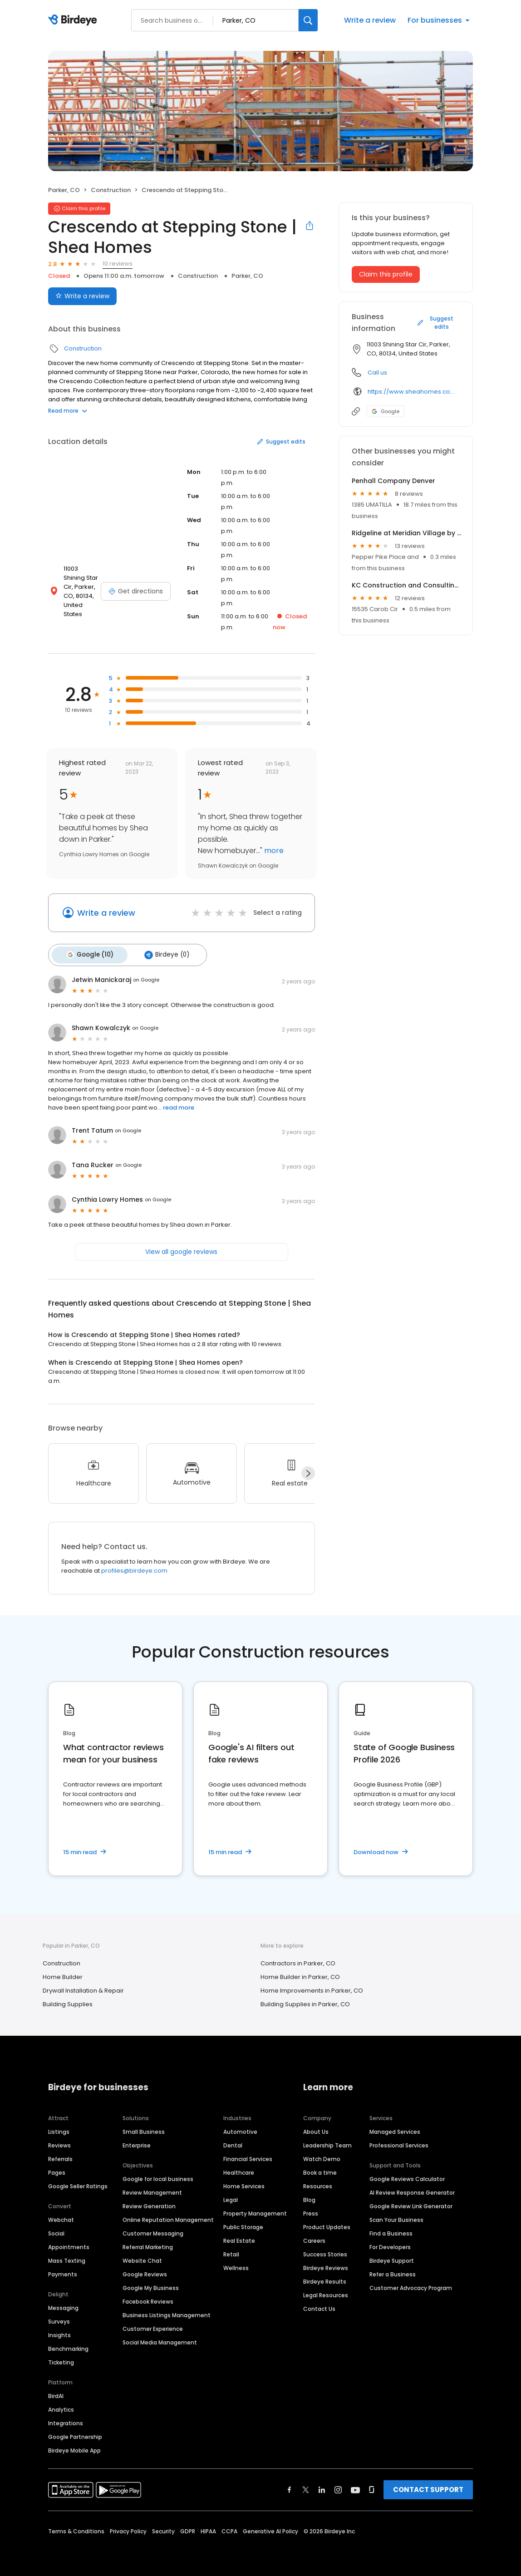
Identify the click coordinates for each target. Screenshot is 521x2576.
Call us (377, 372)
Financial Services (247, 2156)
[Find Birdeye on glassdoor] (371, 2486)
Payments (62, 2271)
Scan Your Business (396, 2217)
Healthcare (238, 2169)
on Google (146, 977)
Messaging (63, 2305)
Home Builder (63, 1974)
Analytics (61, 2406)
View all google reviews (181, 1248)
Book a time (320, 2169)
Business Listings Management (167, 2312)
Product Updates (326, 2224)
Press (310, 2210)
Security (163, 2528)
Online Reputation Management (168, 2217)
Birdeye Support (391, 2257)
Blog (309, 2197)
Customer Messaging (153, 2230)
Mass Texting (66, 2257)
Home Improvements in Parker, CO (311, 1988)
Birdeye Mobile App (74, 2447)
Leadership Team (327, 2142)
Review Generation (149, 2203)
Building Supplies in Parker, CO (305, 2001)
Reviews (59, 2142)
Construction (111, 190)
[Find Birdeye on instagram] (338, 2486)
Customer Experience (153, 2325)
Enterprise (137, 2142)
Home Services (244, 2183)
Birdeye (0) (160, 953)
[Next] (308, 1470)
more (273, 850)
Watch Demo (321, 2156)
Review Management (152, 2189)
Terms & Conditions (76, 2528)
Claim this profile (386, 274)
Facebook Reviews (148, 2298)
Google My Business (151, 2285)
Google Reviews (145, 2271)
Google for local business (158, 2176)
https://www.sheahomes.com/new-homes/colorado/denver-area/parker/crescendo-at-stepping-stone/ (414, 391)
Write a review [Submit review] (82, 296)
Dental (232, 2142)
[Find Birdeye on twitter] (305, 2486)
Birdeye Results (324, 2278)
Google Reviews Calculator (407, 2176)
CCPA (229, 2528)
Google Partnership (75, 2434)
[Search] (308, 20)
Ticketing (61, 2359)
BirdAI (56, 2393)
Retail (231, 2251)
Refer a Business (392, 2271)
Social (56, 2230)
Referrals (60, 2156)
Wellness (236, 2265)
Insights (59, 2332)
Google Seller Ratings (78, 2183)
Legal (230, 2197)
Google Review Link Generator (410, 2203)
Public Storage (243, 2224)
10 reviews (118, 263)
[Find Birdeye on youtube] (355, 2486)
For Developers (390, 2244)
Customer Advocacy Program (410, 2285)
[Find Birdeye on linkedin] (321, 2486)
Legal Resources (325, 2292)
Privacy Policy (128, 2528)
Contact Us (319, 2306)
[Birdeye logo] (74, 20)
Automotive (240, 2128)
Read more (67, 411)
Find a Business (391, 2230)
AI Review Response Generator (412, 2189)
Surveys (59, 2318)
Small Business (144, 2128)
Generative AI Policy (270, 2528)
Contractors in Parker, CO (297, 1960)
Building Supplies (68, 2001)
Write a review (370, 20)
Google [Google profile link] (385, 411)
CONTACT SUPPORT (428, 2486)
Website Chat (142, 2257)
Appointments (68, 2244)
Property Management (255, 2210)
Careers (314, 2237)
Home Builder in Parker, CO (300, 1974)
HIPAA (208, 2528)
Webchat (61, 2217)
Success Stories (325, 2251)
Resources (317, 2183)
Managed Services (394, 2128)
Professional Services (398, 2142)
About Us (316, 2128)
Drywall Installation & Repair (83, 1988)
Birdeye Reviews (325, 2265)
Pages (56, 2169)
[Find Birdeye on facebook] (289, 2486)
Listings (58, 2128)
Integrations (65, 2420)
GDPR (187, 2528)
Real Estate (239, 2237)
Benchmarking (68, 2345)
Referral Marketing (148, 2244)
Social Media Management (160, 2339)
